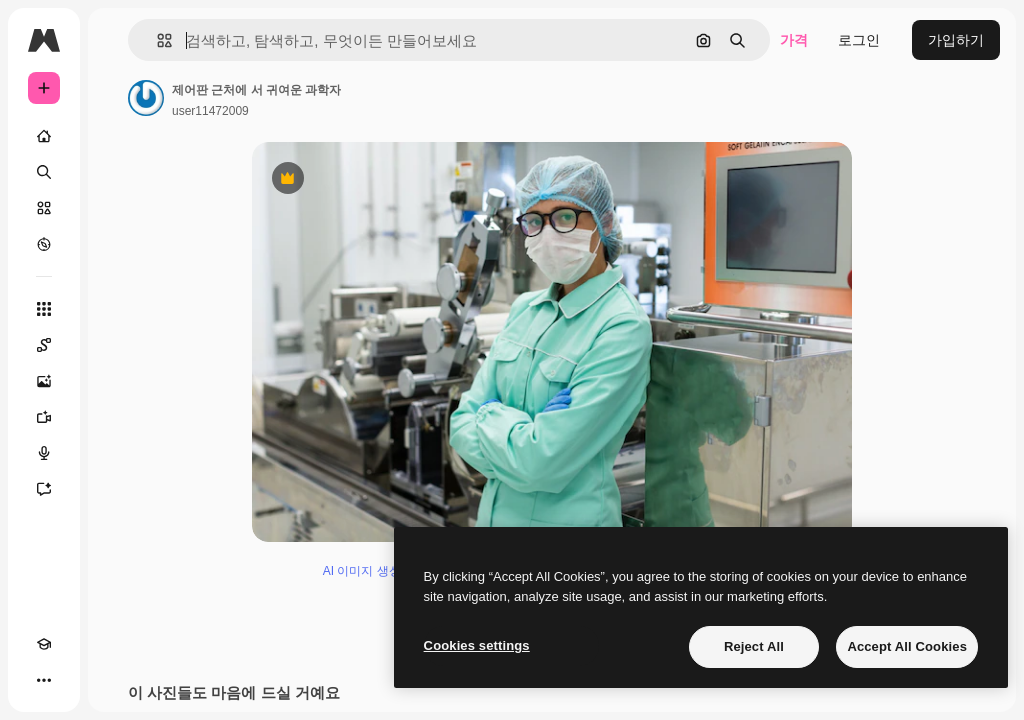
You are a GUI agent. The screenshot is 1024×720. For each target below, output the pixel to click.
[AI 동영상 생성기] (44, 417)
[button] (156, 40)
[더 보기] (44, 680)
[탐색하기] (44, 244)
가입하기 (956, 40)
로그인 (859, 40)
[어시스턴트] (44, 489)
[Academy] (44, 644)
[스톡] (44, 208)
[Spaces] (44, 345)
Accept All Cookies (907, 646)
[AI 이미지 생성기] (44, 381)
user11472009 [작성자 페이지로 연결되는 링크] (210, 111)
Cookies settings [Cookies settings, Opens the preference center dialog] (477, 645)
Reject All (754, 646)
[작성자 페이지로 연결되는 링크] (146, 98)
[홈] (44, 136)
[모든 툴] (44, 309)
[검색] (44, 172)
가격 (794, 40)
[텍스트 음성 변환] (44, 453)
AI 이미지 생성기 (368, 571)
